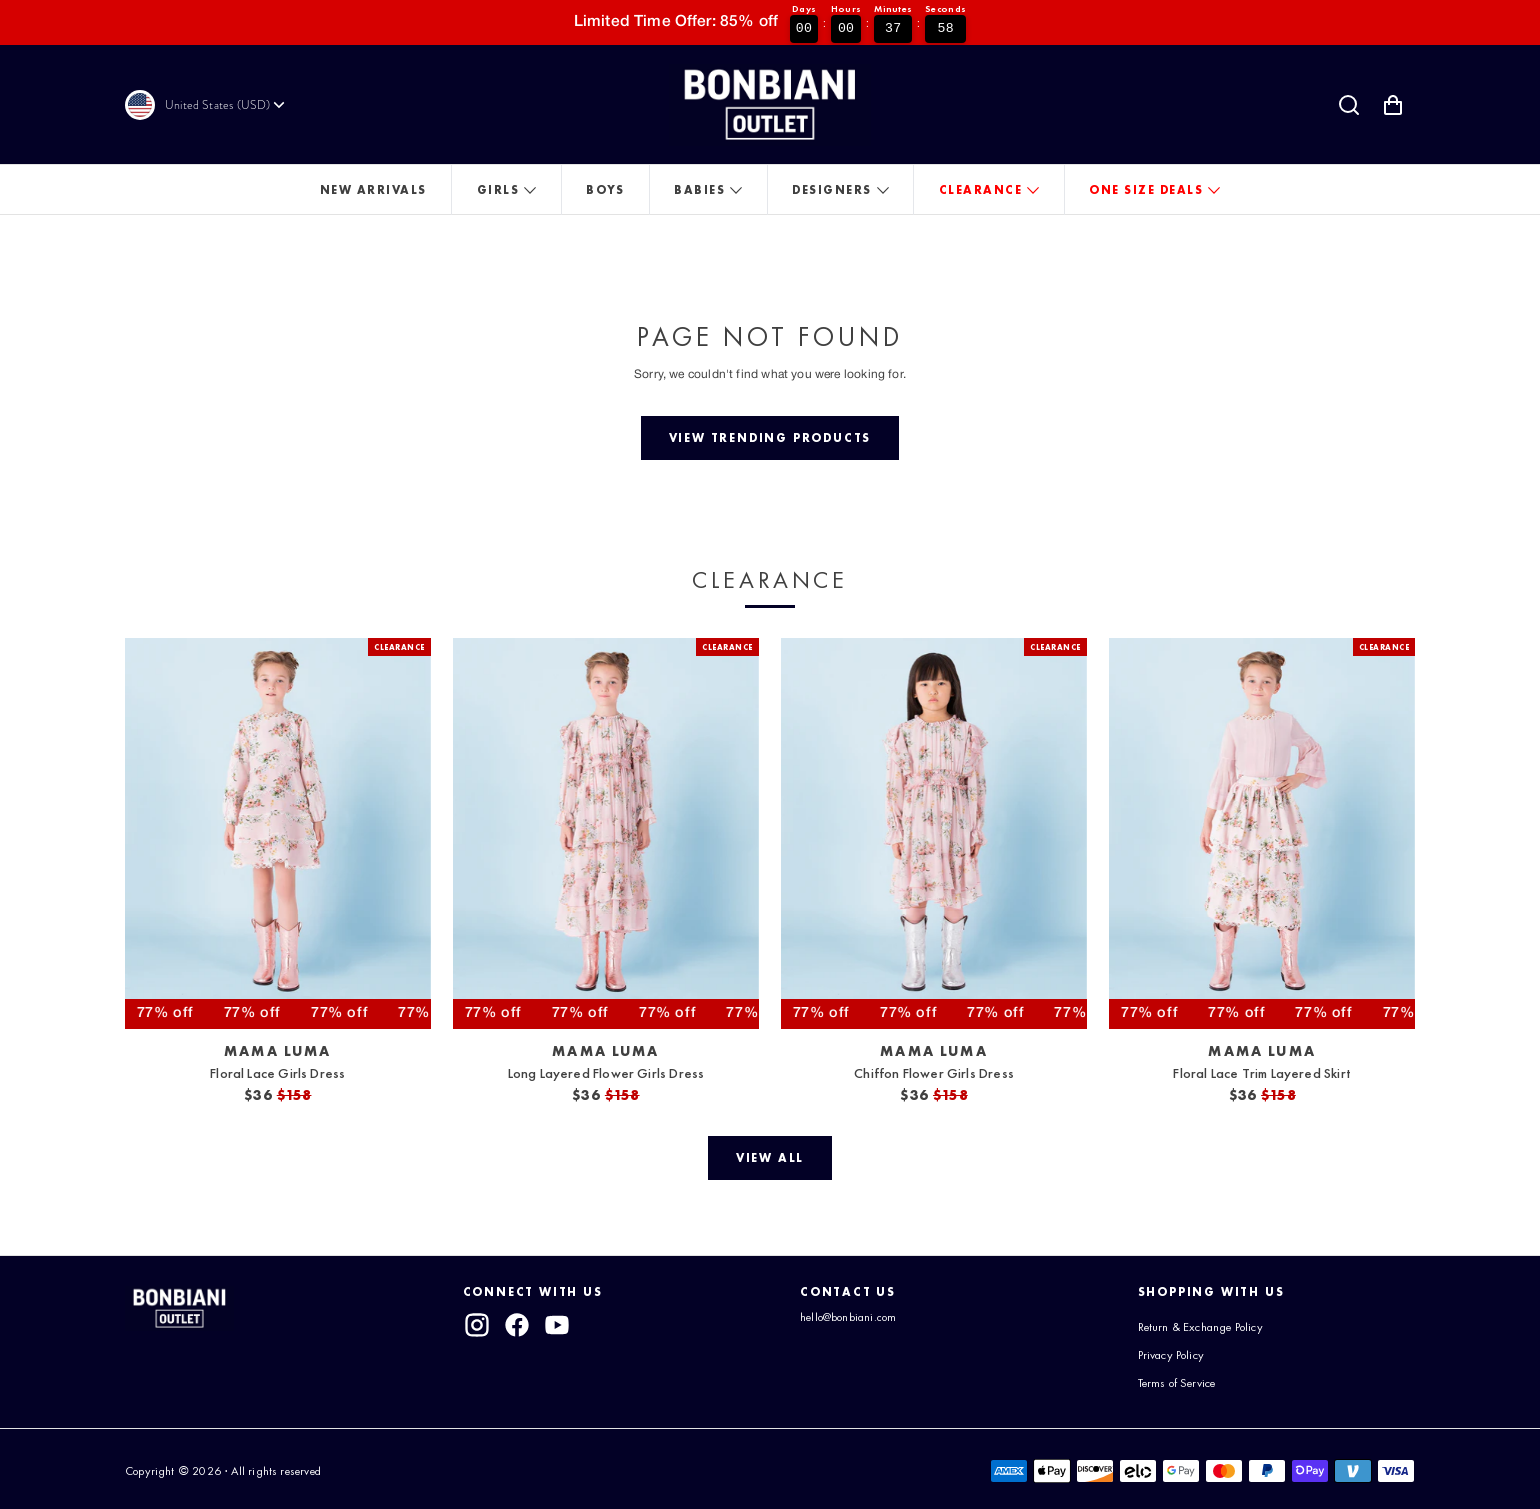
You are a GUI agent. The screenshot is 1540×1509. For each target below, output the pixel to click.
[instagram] (477, 1325)
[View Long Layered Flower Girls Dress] (606, 833)
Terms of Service (1177, 1381)
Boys (605, 190)
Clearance (981, 190)
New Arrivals (373, 190)
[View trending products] (770, 438)
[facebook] (517, 1325)
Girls (498, 190)
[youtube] (558, 1325)
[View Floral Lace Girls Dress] (278, 833)
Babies (699, 190)
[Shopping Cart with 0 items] (1393, 105)
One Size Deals (1146, 190)
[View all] (769, 1158)
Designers (832, 190)
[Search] (1349, 105)
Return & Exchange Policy (1200, 1327)
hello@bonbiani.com (848, 1317)
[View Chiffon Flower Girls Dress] (934, 833)
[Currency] (226, 105)
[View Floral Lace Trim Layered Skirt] (1262, 833)
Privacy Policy (1171, 1354)
